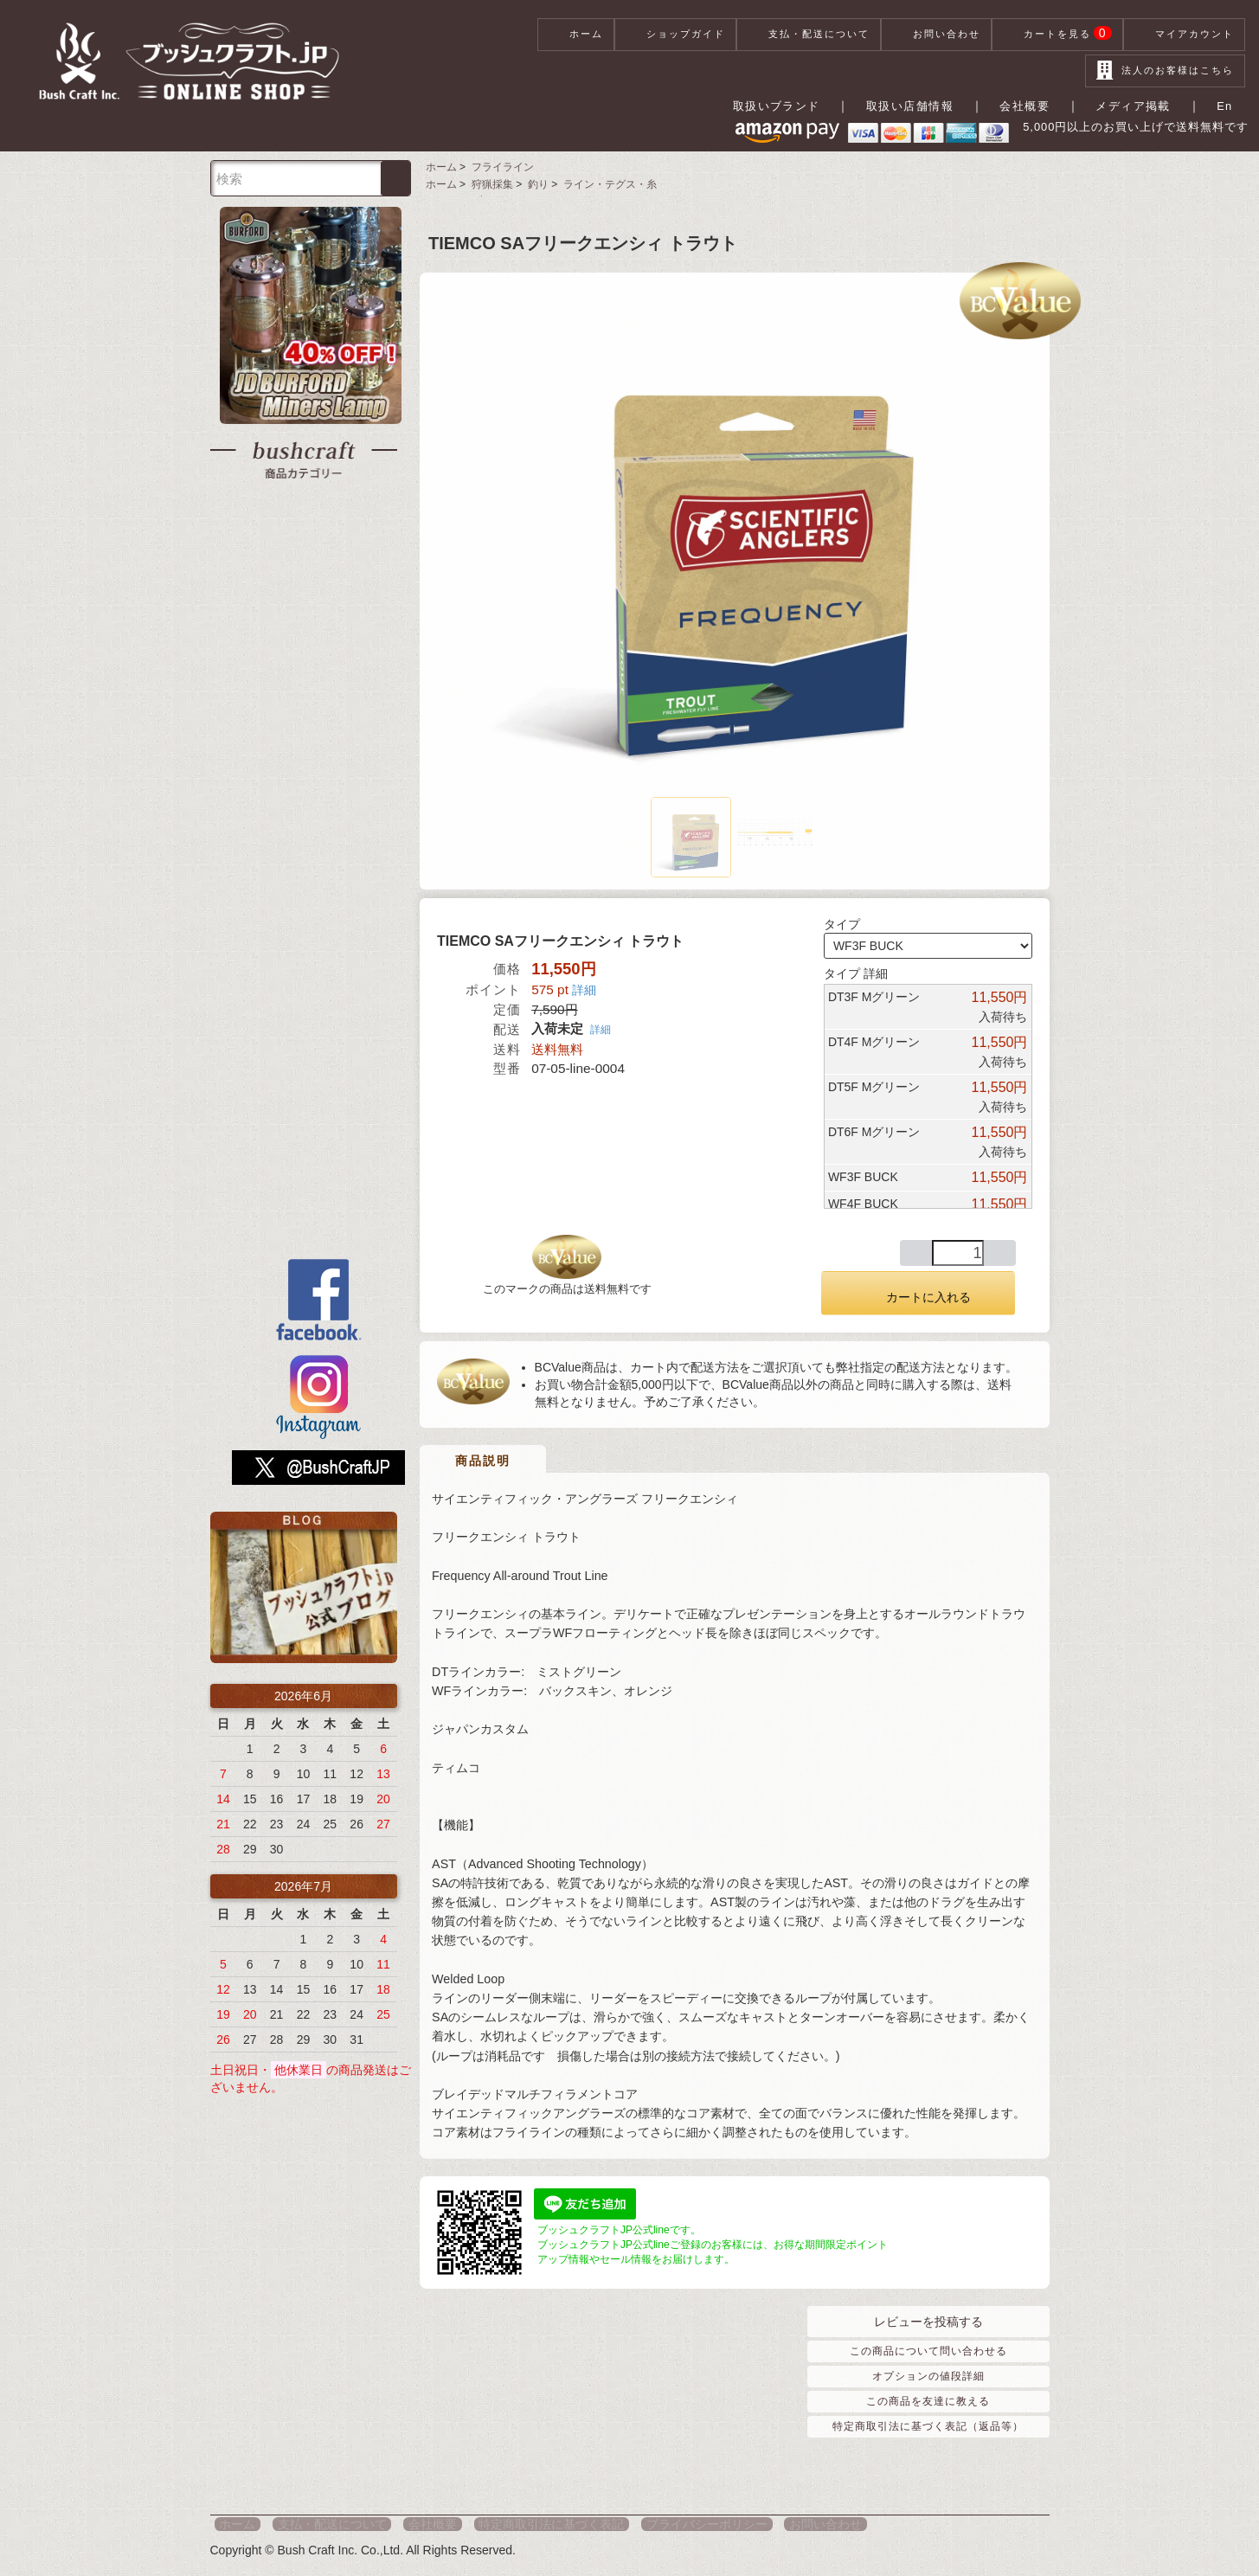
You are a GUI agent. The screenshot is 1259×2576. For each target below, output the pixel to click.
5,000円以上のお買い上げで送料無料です (1107, 134)
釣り (534, 186)
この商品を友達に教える (928, 2401)
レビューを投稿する (928, 2321)
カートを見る (1058, 34)
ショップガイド (675, 34)
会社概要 (1036, 105)
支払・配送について (809, 34)
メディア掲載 (1142, 105)
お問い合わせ (936, 34)
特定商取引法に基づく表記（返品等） (928, 2426)
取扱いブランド (790, 105)
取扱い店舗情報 (924, 105)
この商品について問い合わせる (928, 2350)
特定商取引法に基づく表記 (516, 2524)
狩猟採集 (489, 186)
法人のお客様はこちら (1165, 71)
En (1228, 105)
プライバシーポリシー (662, 2524)
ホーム (576, 34)
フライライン (499, 170)
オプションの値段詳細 (928, 2376)
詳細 (584, 992)
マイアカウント (1184, 34)
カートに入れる (918, 1295)
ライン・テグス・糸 (604, 186)
